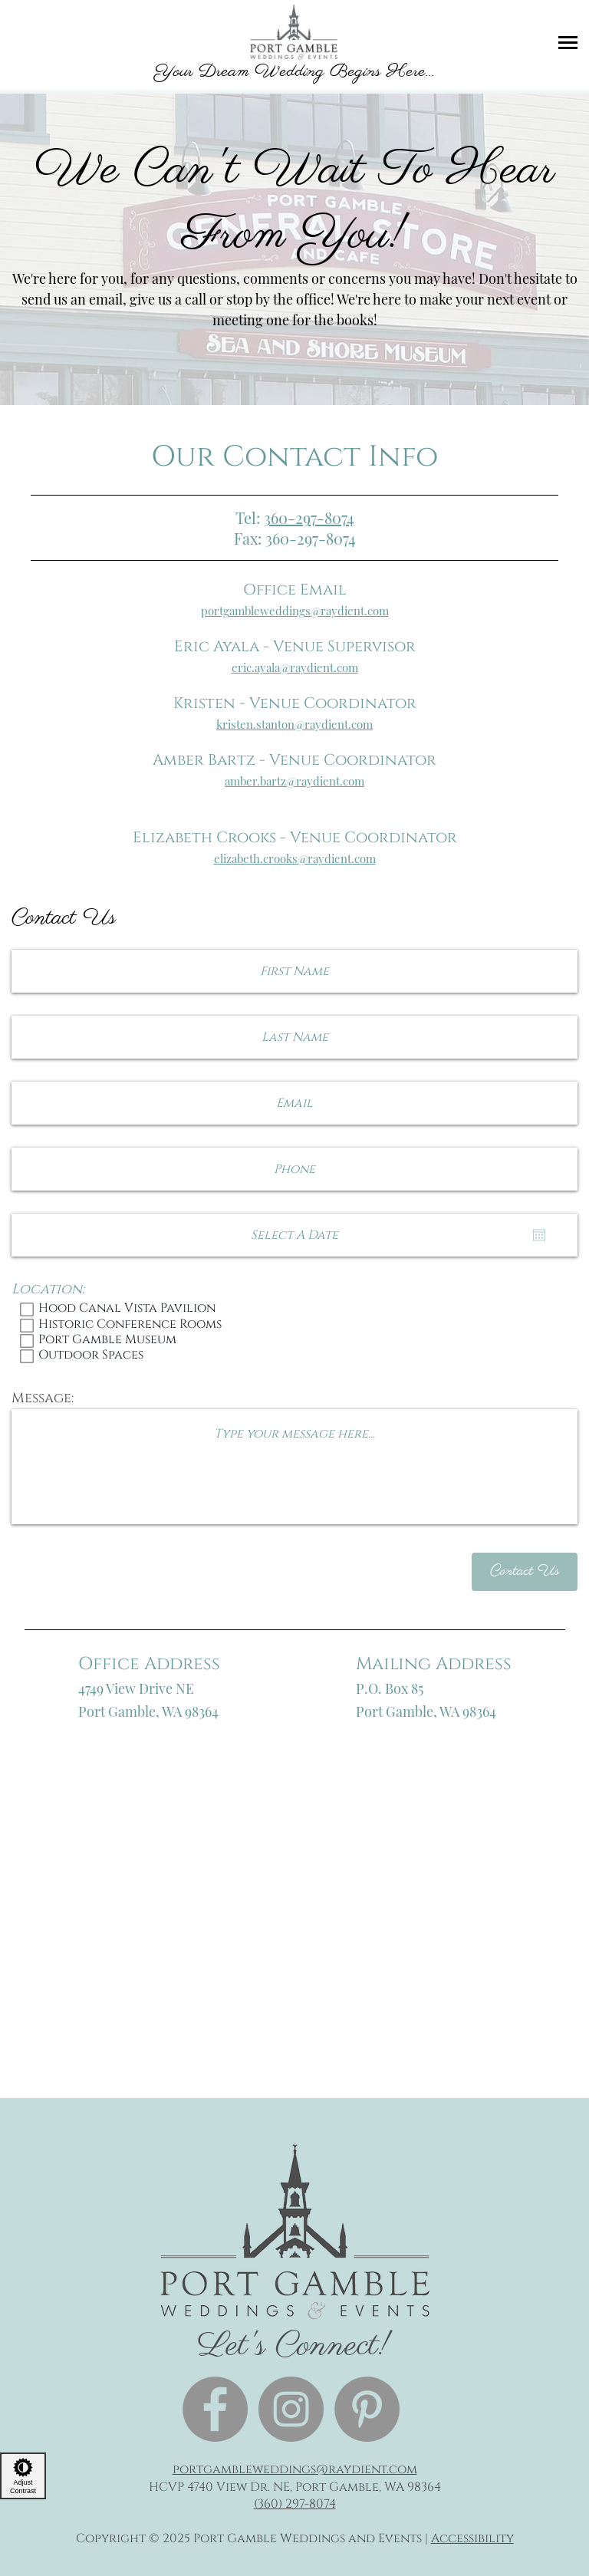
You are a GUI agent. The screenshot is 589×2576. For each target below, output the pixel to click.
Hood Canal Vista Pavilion (294, 1309)
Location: (48, 1289)
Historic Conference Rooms (294, 1325)
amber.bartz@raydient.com (294, 781)
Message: (43, 1398)
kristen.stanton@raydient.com (294, 724)
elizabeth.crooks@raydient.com (295, 858)
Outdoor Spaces (294, 1356)
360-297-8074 (309, 517)
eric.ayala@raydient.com (295, 667)
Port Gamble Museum (294, 1341)
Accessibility (472, 2538)
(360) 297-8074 (295, 2504)
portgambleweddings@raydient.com (295, 610)
